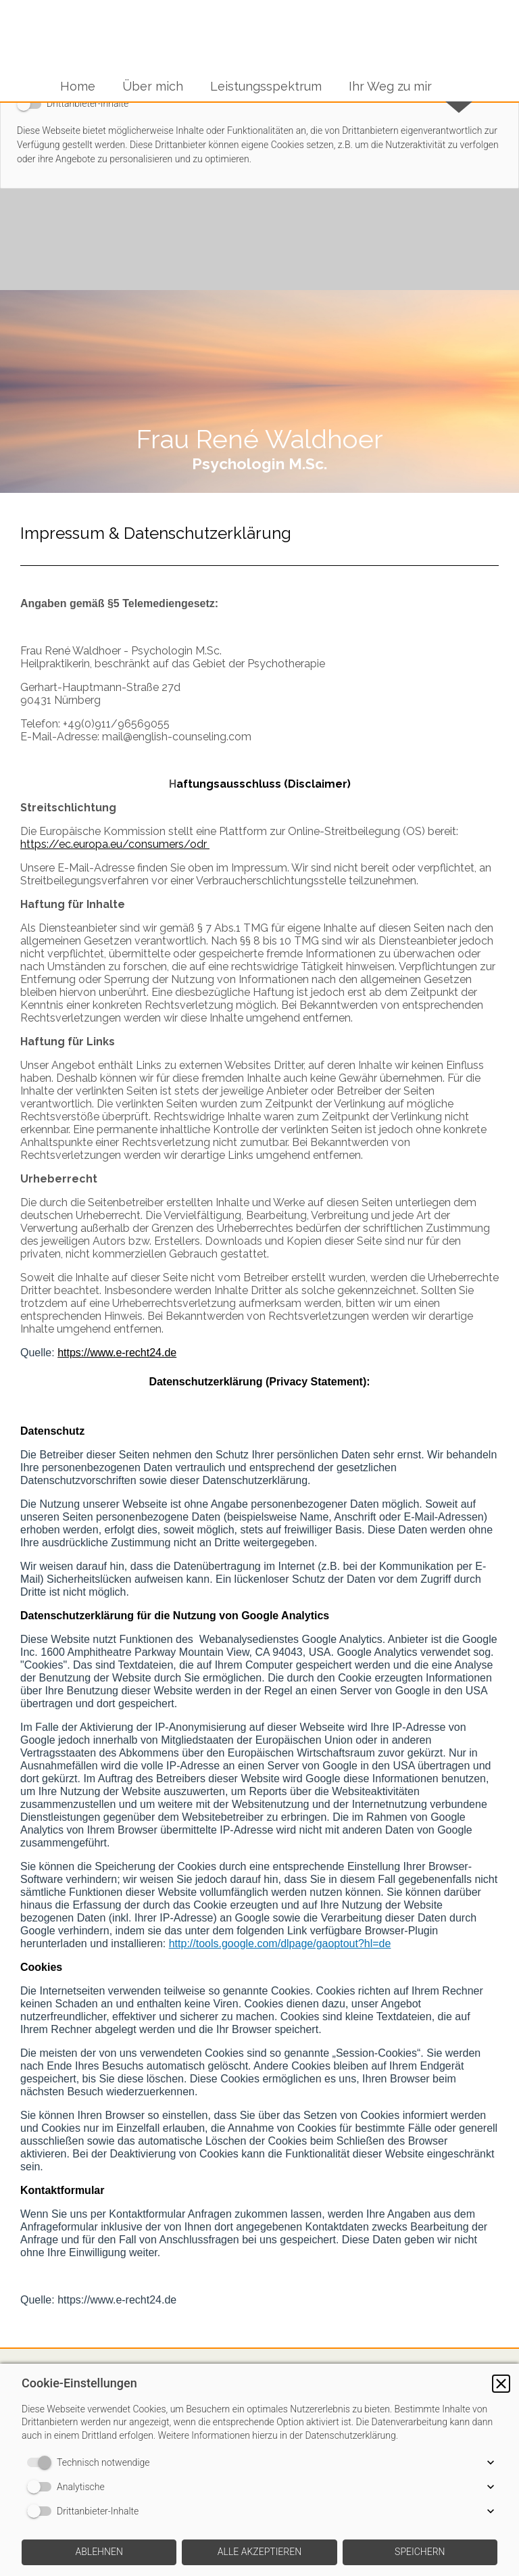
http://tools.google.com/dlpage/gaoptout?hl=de (280, 1943)
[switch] (42, 2462)
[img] (259, 391)
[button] (501, 2383)
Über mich (152, 86)
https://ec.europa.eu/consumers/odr (114, 844)
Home (77, 86)
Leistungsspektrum (266, 86)
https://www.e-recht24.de (116, 1352)
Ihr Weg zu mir (390, 86)
